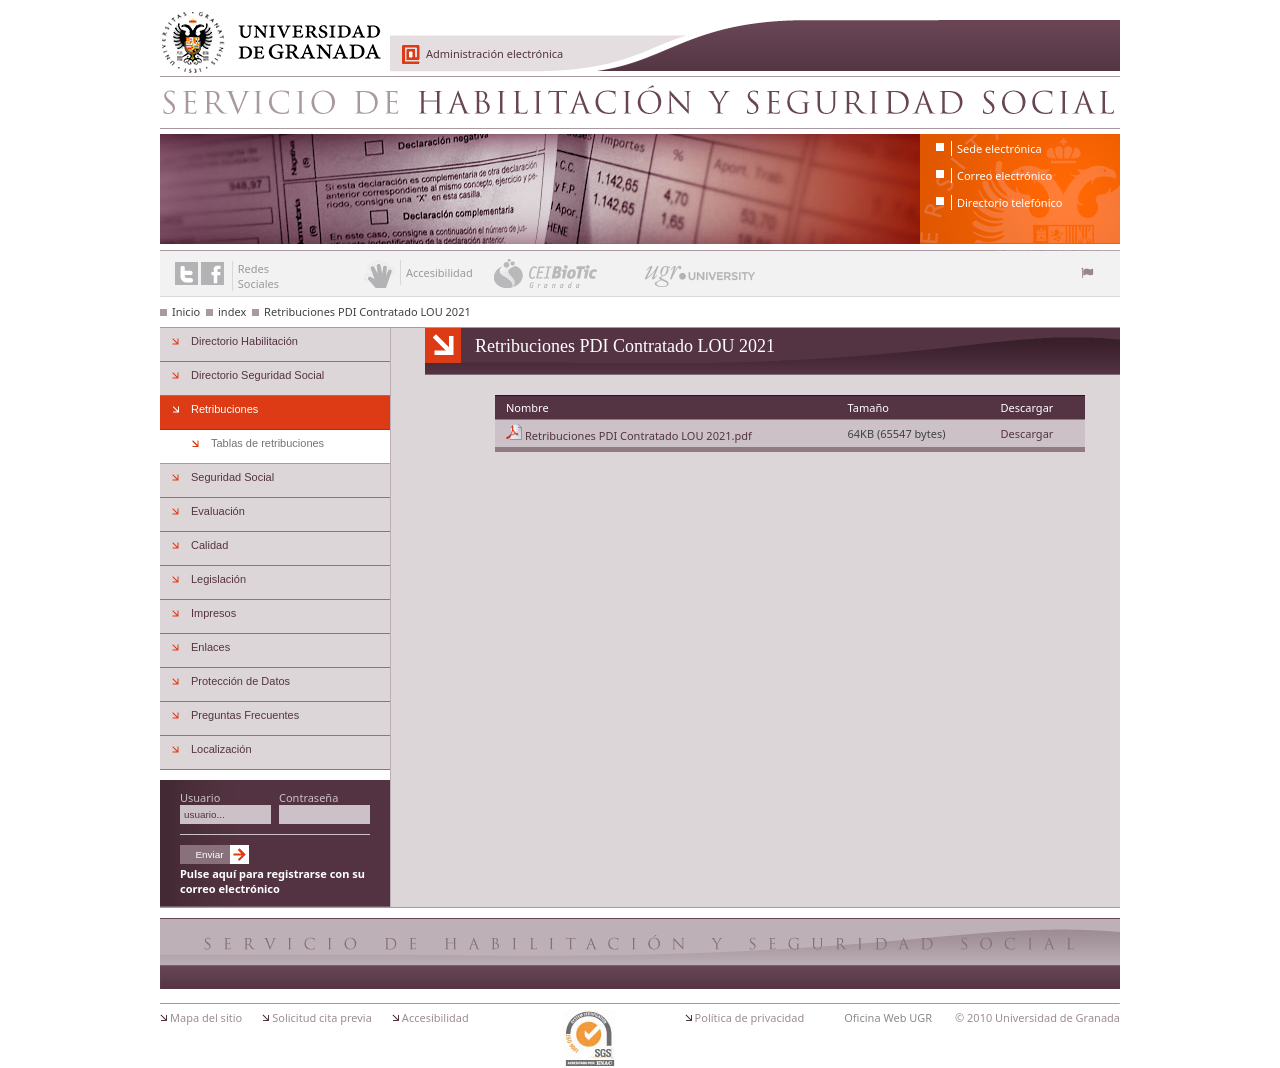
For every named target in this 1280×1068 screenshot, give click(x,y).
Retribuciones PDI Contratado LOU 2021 (367, 311)
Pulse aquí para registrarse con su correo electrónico (272, 881)
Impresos (213, 613)
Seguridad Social (232, 477)
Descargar (1026, 433)
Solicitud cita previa (322, 1017)
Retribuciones (224, 409)
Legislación (218, 579)
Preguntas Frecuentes (245, 715)
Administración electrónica (494, 53)
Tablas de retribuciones (267, 443)
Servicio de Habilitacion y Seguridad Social (640, 102)
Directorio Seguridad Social (257, 375)
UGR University (700, 281)
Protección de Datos (240, 681)
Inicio (186, 311)
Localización (221, 749)
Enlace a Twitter (186, 273)
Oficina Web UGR (888, 1017)
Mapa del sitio (206, 1017)
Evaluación (218, 511)
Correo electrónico (1004, 175)
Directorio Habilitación (244, 341)
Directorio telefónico (1009, 202)
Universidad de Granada (264, 31)
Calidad (209, 545)
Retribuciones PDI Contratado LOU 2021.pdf (638, 435)
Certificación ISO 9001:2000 (589, 1039)
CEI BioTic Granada (567, 273)
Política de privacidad (750, 1017)
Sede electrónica (999, 148)
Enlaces (210, 647)
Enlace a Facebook (212, 273)
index (232, 311)
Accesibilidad (435, 1017)
